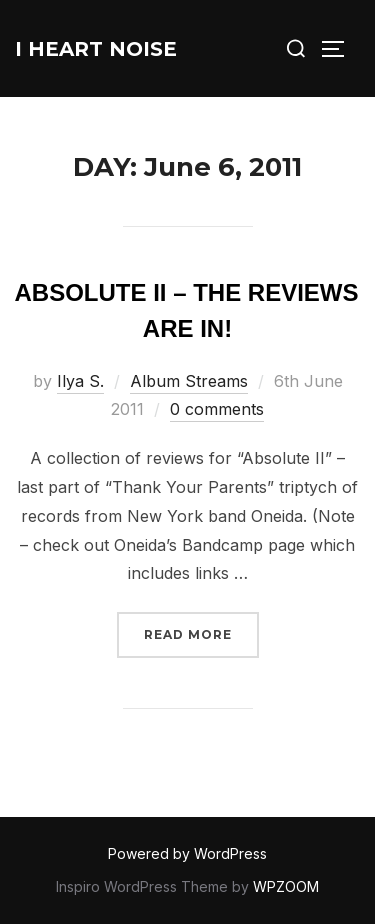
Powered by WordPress (187, 853)
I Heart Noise (96, 49)
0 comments (217, 409)
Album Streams (189, 381)
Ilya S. (80, 381)
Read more (201, 632)
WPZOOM (286, 886)
